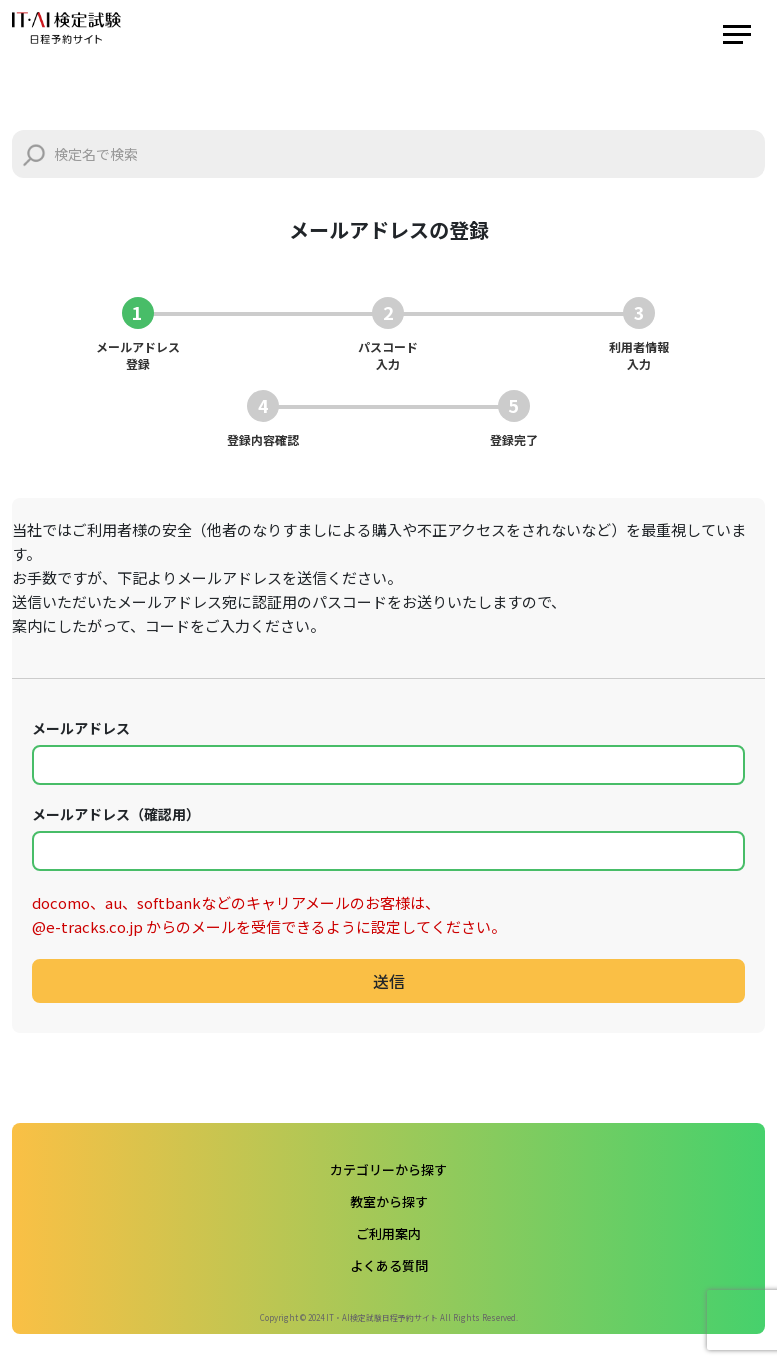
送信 (389, 981)
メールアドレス (81, 728)
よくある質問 (389, 1265)
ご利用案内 (388, 1233)
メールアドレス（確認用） (116, 814)
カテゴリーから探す (388, 1169)
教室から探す (389, 1201)
